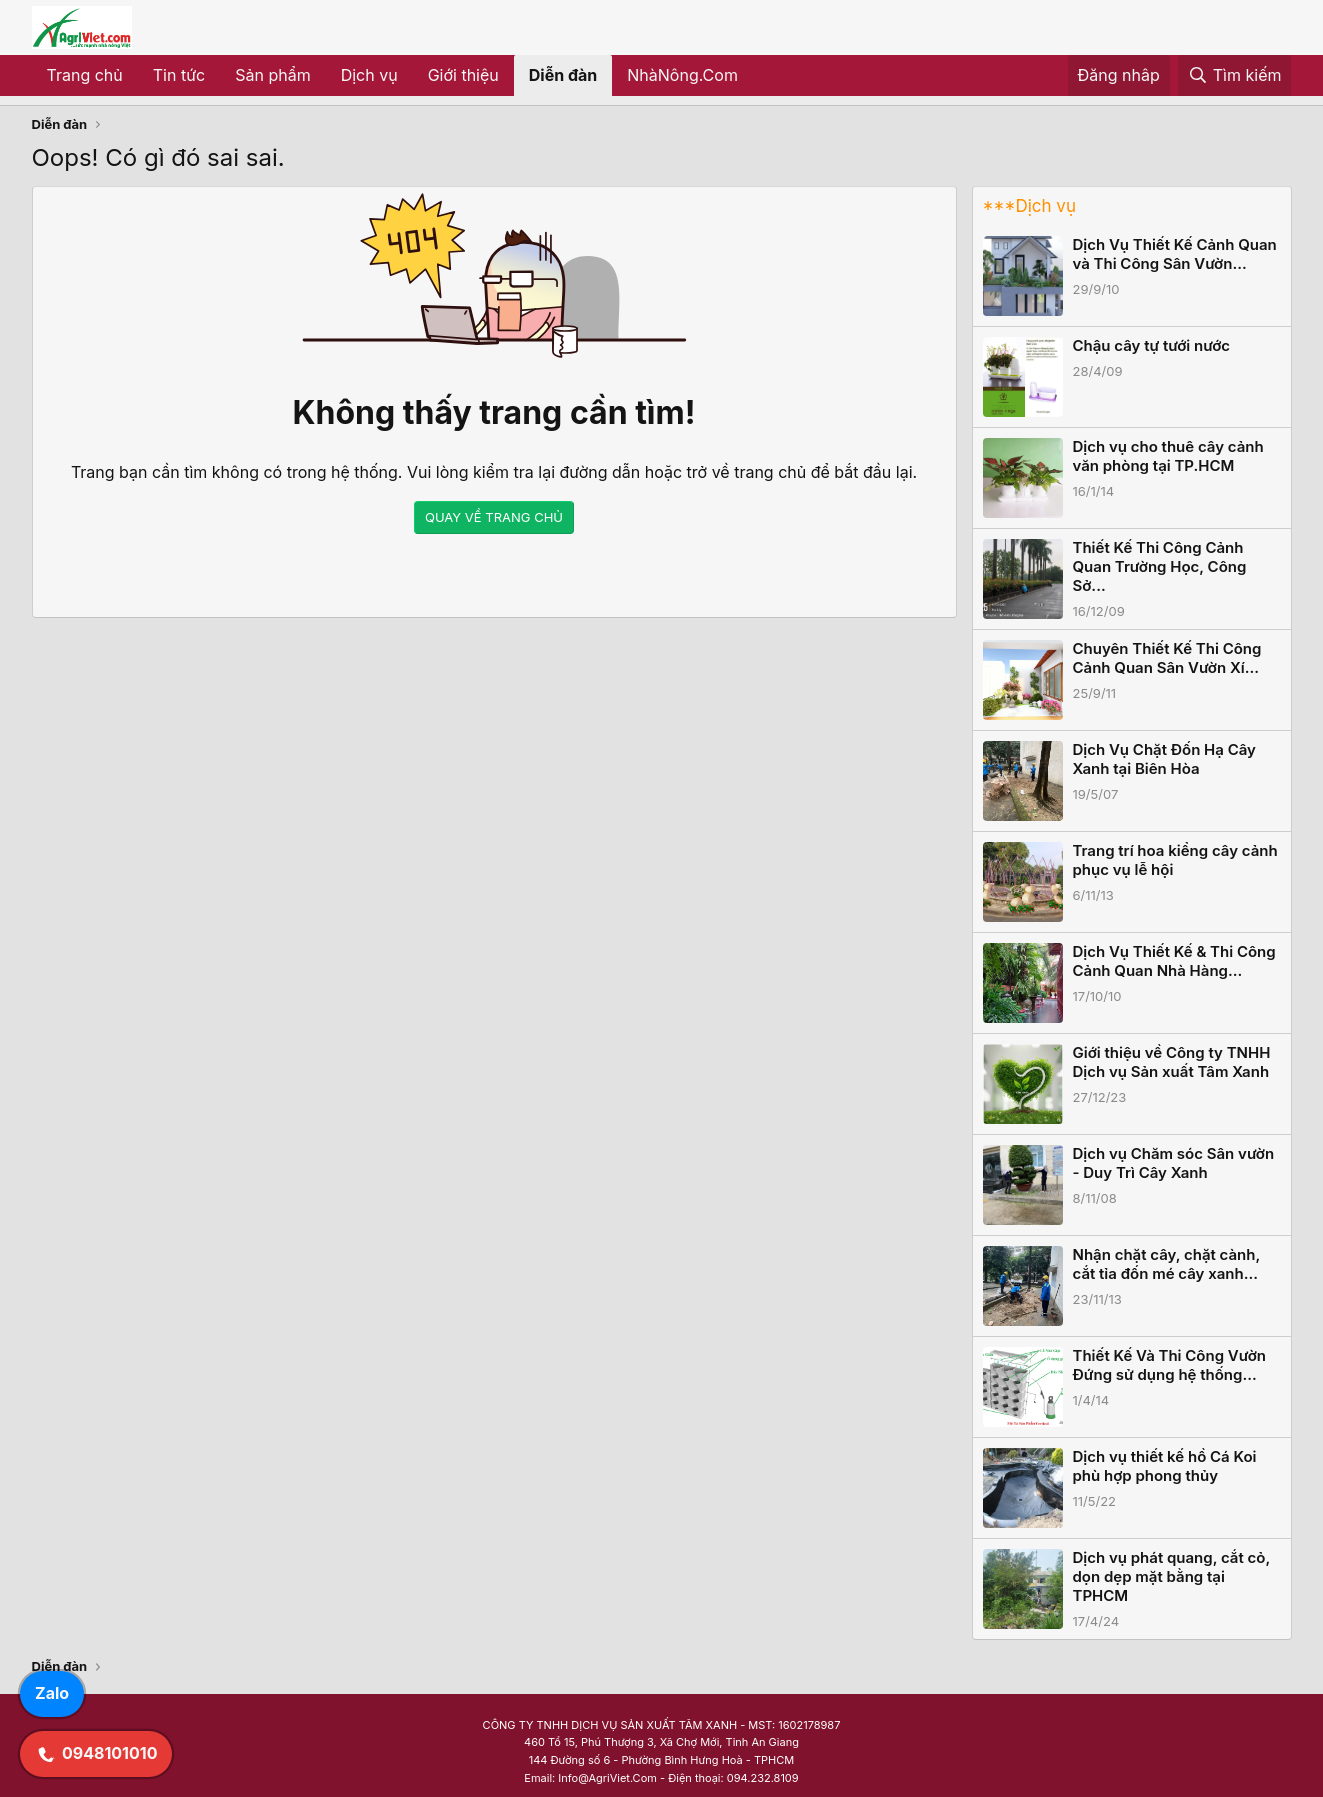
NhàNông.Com (682, 75)
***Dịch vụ (1029, 206)
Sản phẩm (272, 75)
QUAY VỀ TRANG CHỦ (494, 517)
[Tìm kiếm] (1235, 76)
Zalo (52, 1693)
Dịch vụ (369, 75)
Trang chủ (85, 75)
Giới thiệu (463, 75)
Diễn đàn (563, 75)
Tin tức (179, 75)
